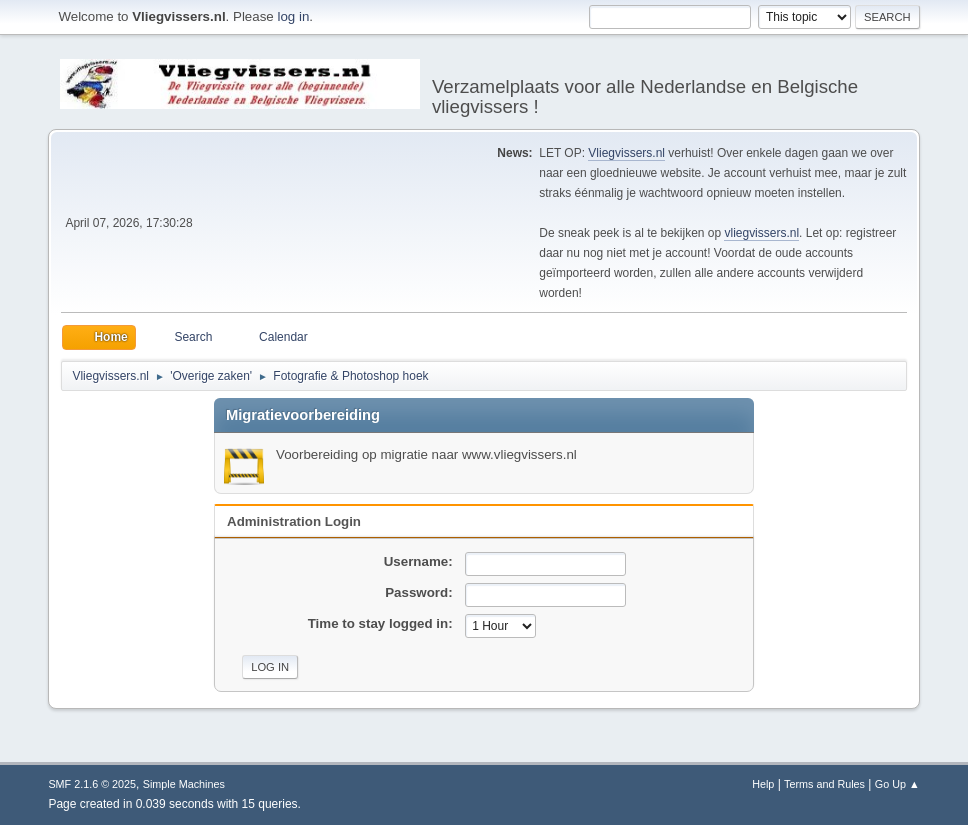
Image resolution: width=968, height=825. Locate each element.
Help (763, 784)
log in (293, 16)
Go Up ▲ (897, 784)
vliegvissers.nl (761, 233)
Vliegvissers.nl (626, 153)
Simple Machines (184, 784)
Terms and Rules (824, 784)
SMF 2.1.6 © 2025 (92, 784)
